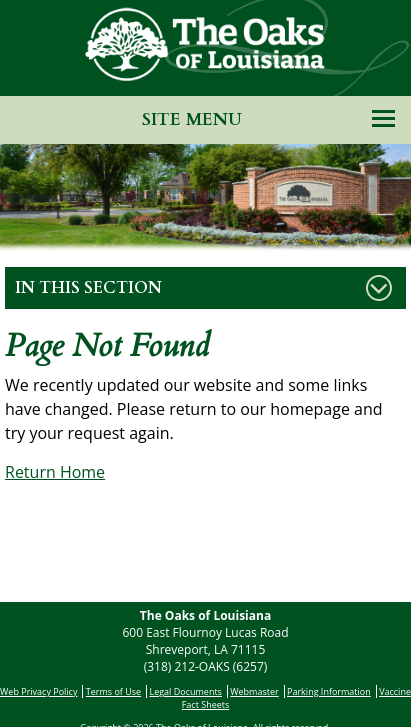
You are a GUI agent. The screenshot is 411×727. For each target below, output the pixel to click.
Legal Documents (185, 691)
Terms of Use (113, 691)
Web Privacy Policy (38, 691)
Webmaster (254, 691)
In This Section (88, 288)
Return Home (55, 472)
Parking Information (329, 691)
